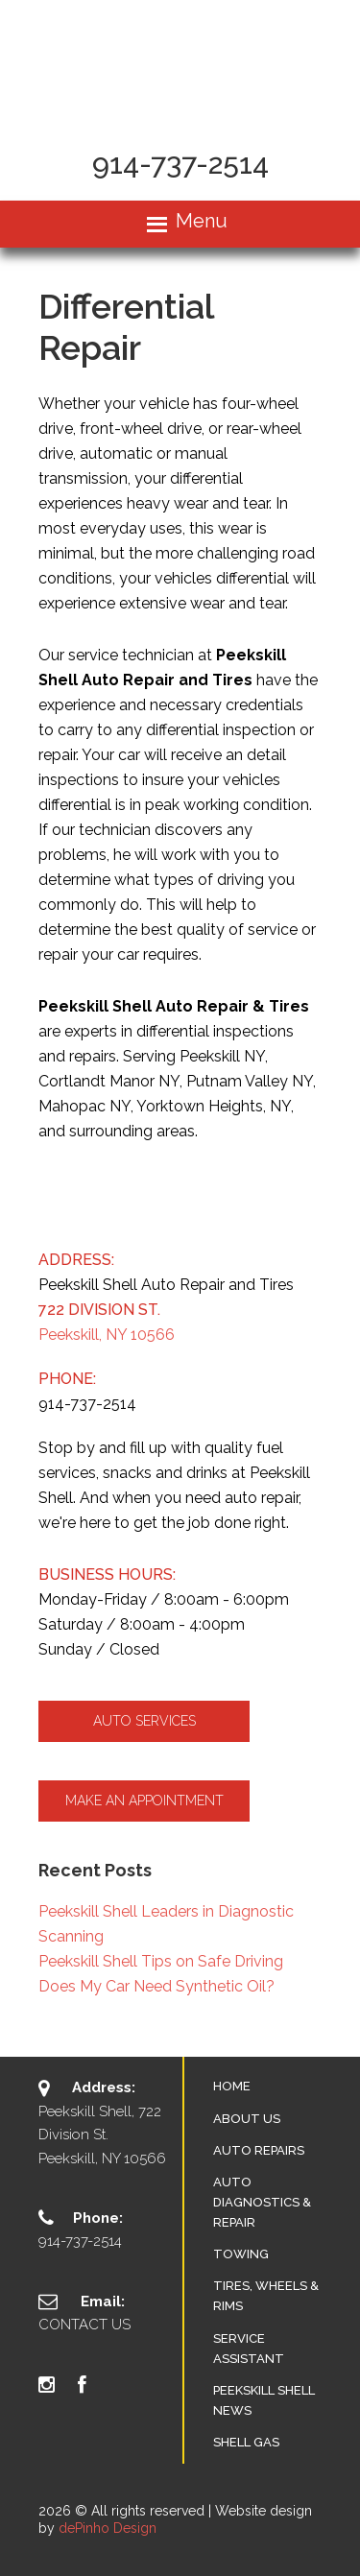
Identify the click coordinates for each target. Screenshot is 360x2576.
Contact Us (84, 2324)
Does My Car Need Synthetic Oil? (156, 1986)
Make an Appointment (144, 1800)
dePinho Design (107, 2528)
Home (232, 2086)
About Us (246, 2118)
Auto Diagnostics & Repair (262, 2202)
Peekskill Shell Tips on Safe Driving (160, 1961)
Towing (241, 2254)
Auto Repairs (258, 2150)
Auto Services (144, 1721)
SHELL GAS (246, 2442)
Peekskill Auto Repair (180, 63)
